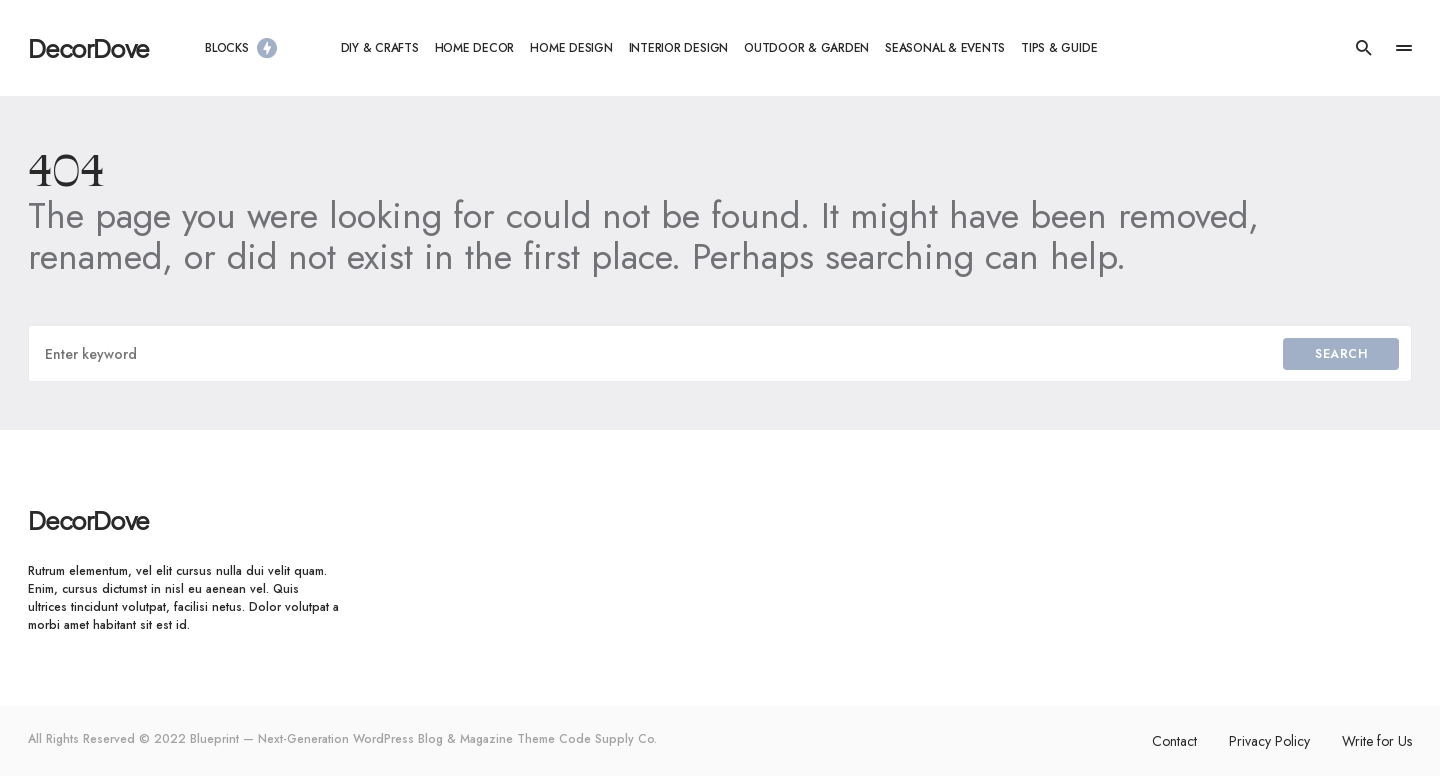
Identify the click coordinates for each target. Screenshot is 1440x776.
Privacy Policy (1269, 741)
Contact (1174, 741)
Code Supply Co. (608, 739)
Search (1341, 354)
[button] (1364, 48)
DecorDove (88, 48)
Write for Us (1377, 741)
